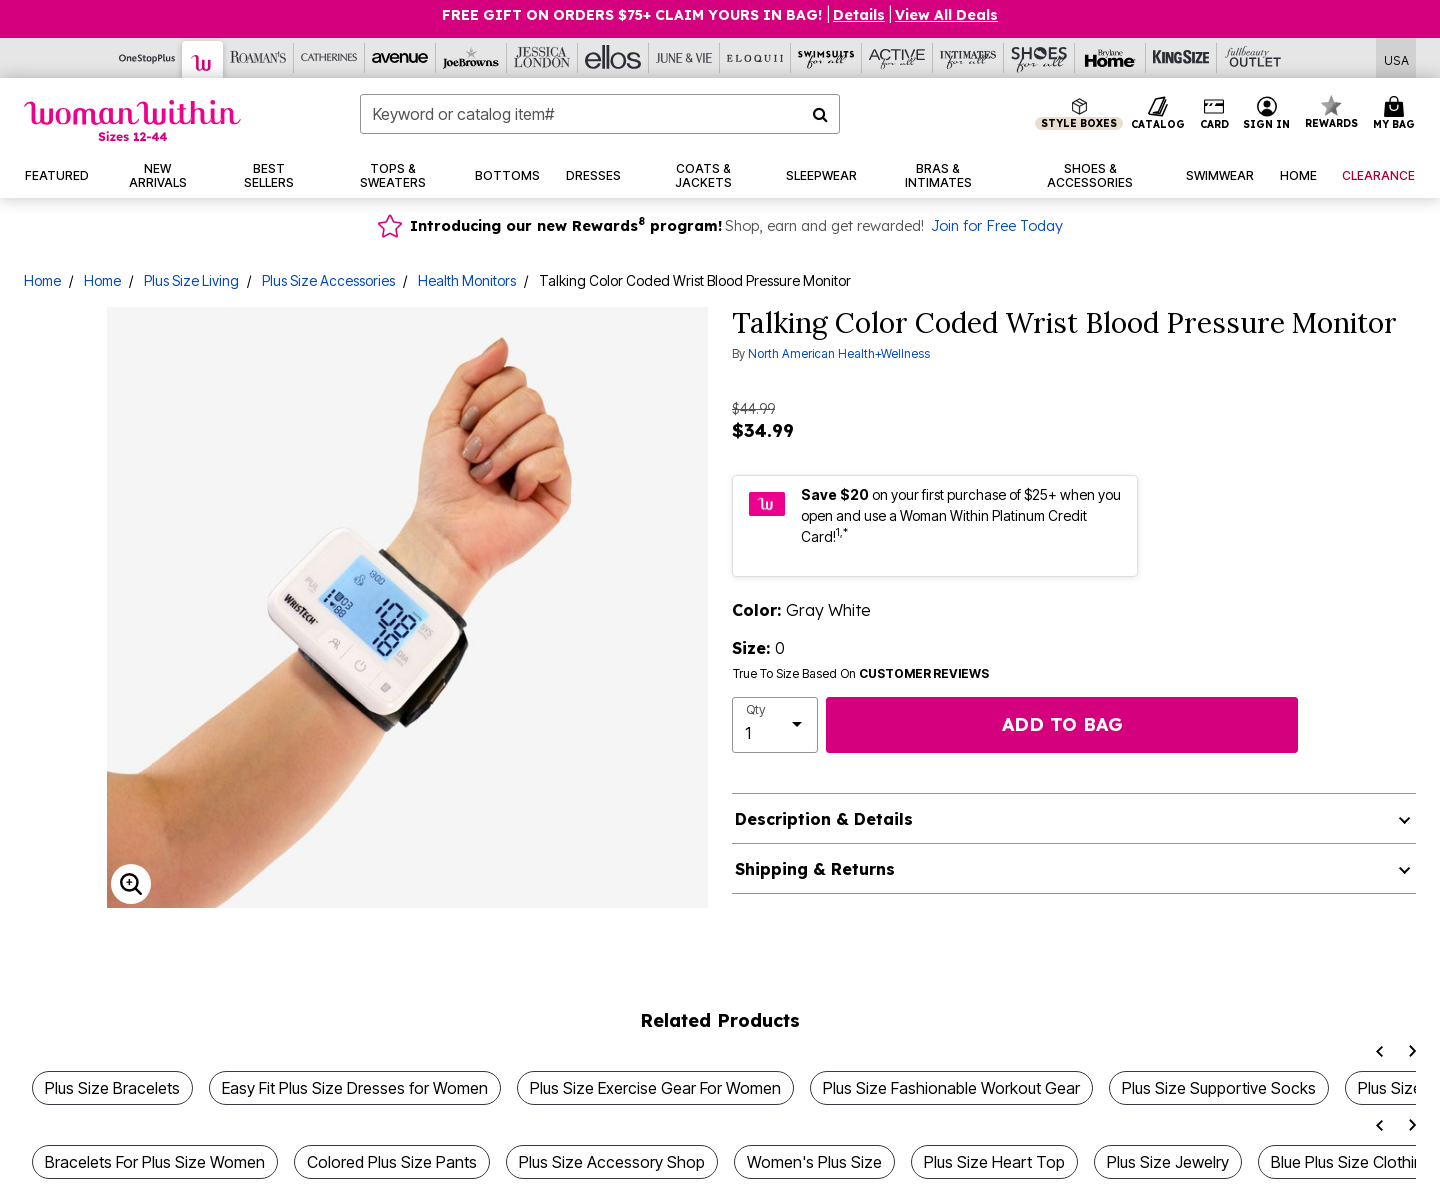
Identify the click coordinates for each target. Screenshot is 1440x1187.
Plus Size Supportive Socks (1219, 1088)
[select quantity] (775, 725)
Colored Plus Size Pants (392, 1162)
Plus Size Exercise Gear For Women (655, 1088)
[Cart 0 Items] (1397, 114)
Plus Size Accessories (328, 280)
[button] (1267, 114)
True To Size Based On (861, 674)
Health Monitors (467, 280)
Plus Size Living (191, 280)
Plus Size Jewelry (1168, 1162)
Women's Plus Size (814, 1162)
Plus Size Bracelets (112, 1088)
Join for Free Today (997, 226)
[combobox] (600, 114)
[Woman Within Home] (132, 120)
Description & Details (824, 819)
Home (42, 280)
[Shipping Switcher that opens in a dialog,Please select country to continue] (1396, 58)
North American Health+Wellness (839, 353)
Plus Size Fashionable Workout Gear (951, 1088)
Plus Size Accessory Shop (612, 1162)
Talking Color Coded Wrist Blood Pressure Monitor (695, 280)
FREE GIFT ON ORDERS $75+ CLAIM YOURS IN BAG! (634, 15)
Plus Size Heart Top (994, 1162)
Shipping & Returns (815, 869)
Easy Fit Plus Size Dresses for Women (355, 1088)
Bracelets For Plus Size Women (155, 1162)
